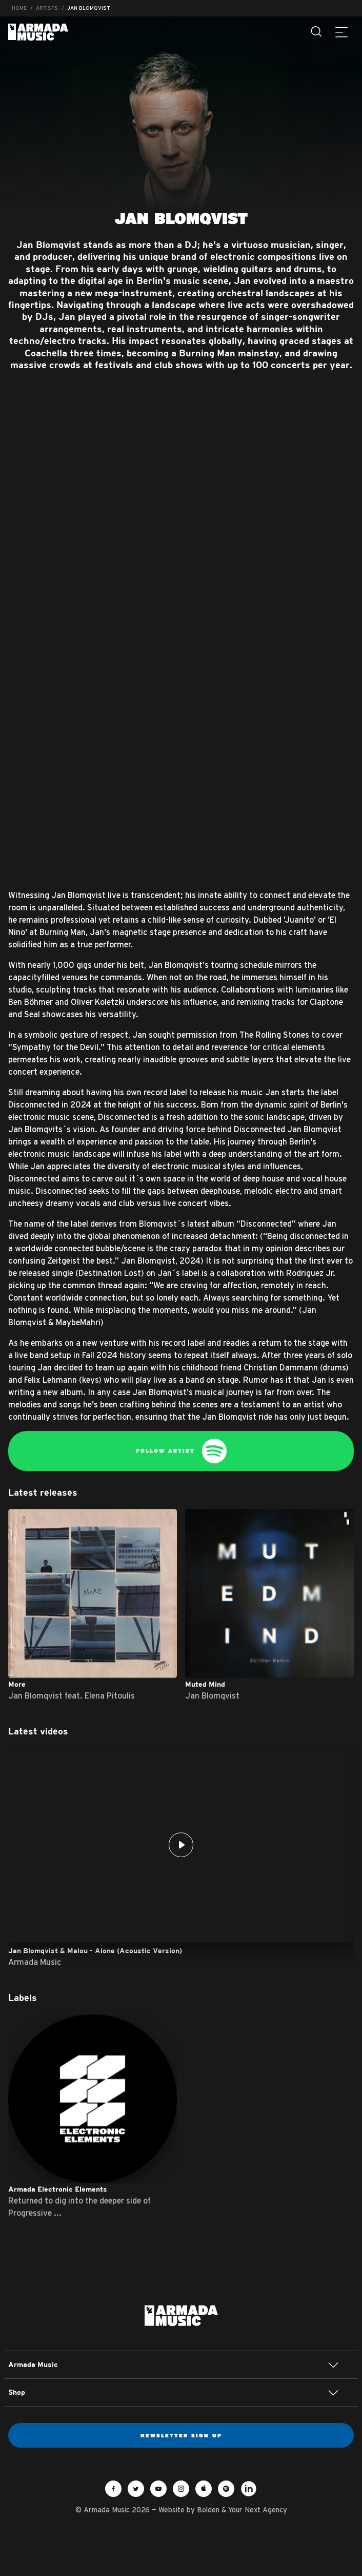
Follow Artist (181, 1451)
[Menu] (341, 32)
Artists (47, 8)
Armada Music (38, 32)
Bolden (208, 2510)
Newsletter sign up (181, 2435)
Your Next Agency (257, 2510)
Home (19, 8)
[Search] (317, 32)
